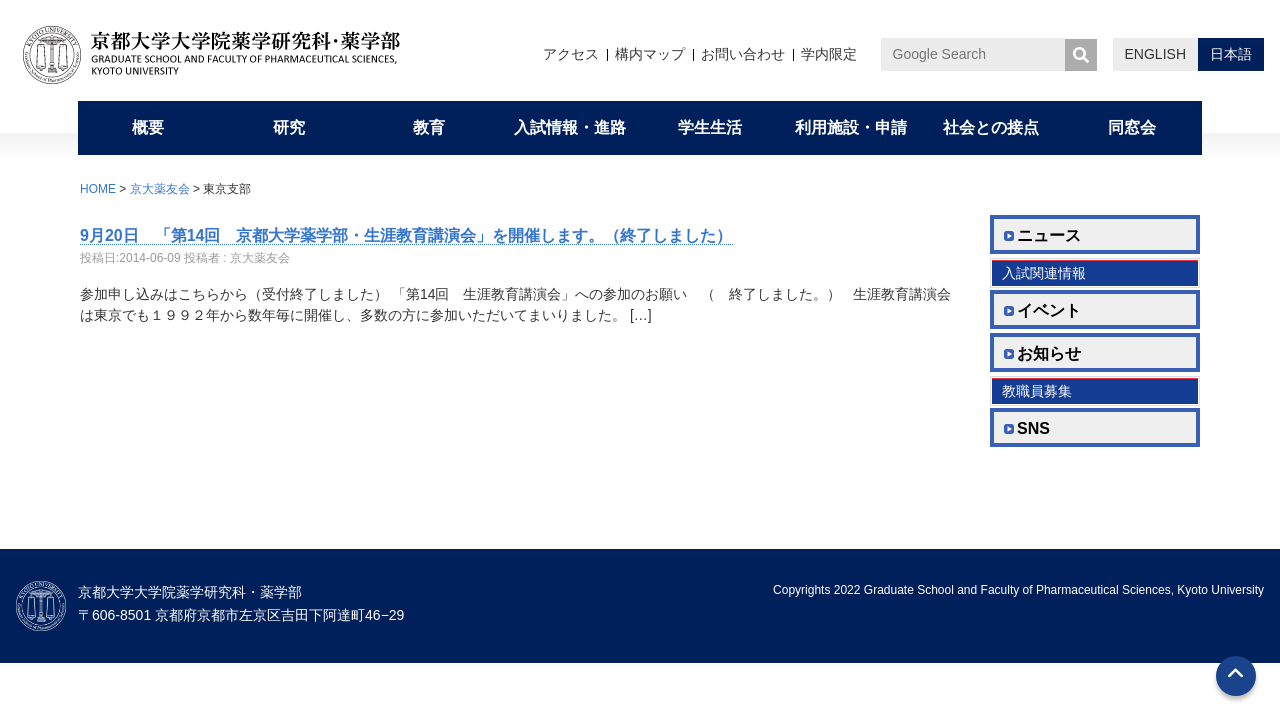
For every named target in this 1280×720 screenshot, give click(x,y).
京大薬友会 (160, 189)
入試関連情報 (1044, 273)
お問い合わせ (743, 54)
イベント (1049, 310)
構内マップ (650, 54)
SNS (1033, 428)
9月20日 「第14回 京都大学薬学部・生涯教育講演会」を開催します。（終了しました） (406, 235)
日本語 (1231, 54)
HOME (98, 189)
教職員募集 (1037, 391)
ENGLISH (1155, 54)
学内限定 (829, 54)
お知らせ (1049, 353)
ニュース (1049, 235)
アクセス (571, 54)
